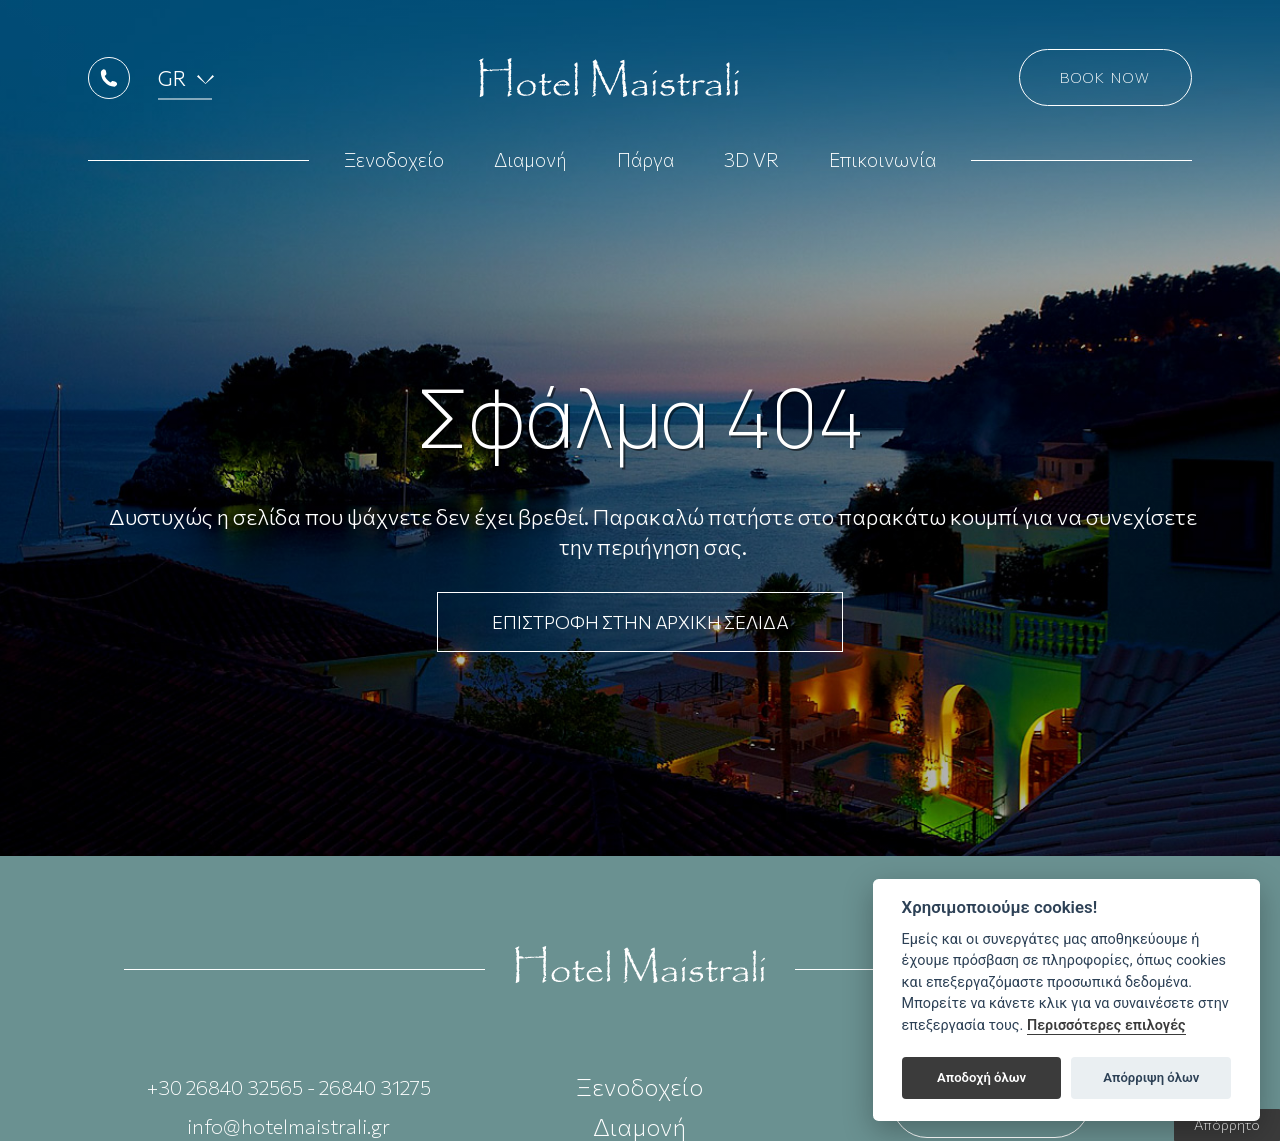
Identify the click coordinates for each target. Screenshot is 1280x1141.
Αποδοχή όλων (981, 1077)
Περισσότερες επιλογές (1106, 1025)
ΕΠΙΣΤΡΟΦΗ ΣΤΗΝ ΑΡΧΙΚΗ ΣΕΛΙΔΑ (640, 622)
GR (174, 79)
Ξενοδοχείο (394, 161)
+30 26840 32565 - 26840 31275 (289, 1087)
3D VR (751, 161)
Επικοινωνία (882, 161)
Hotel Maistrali (609, 80)
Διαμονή (530, 161)
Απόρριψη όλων (1151, 1077)
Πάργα (645, 161)
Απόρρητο (1227, 1124)
